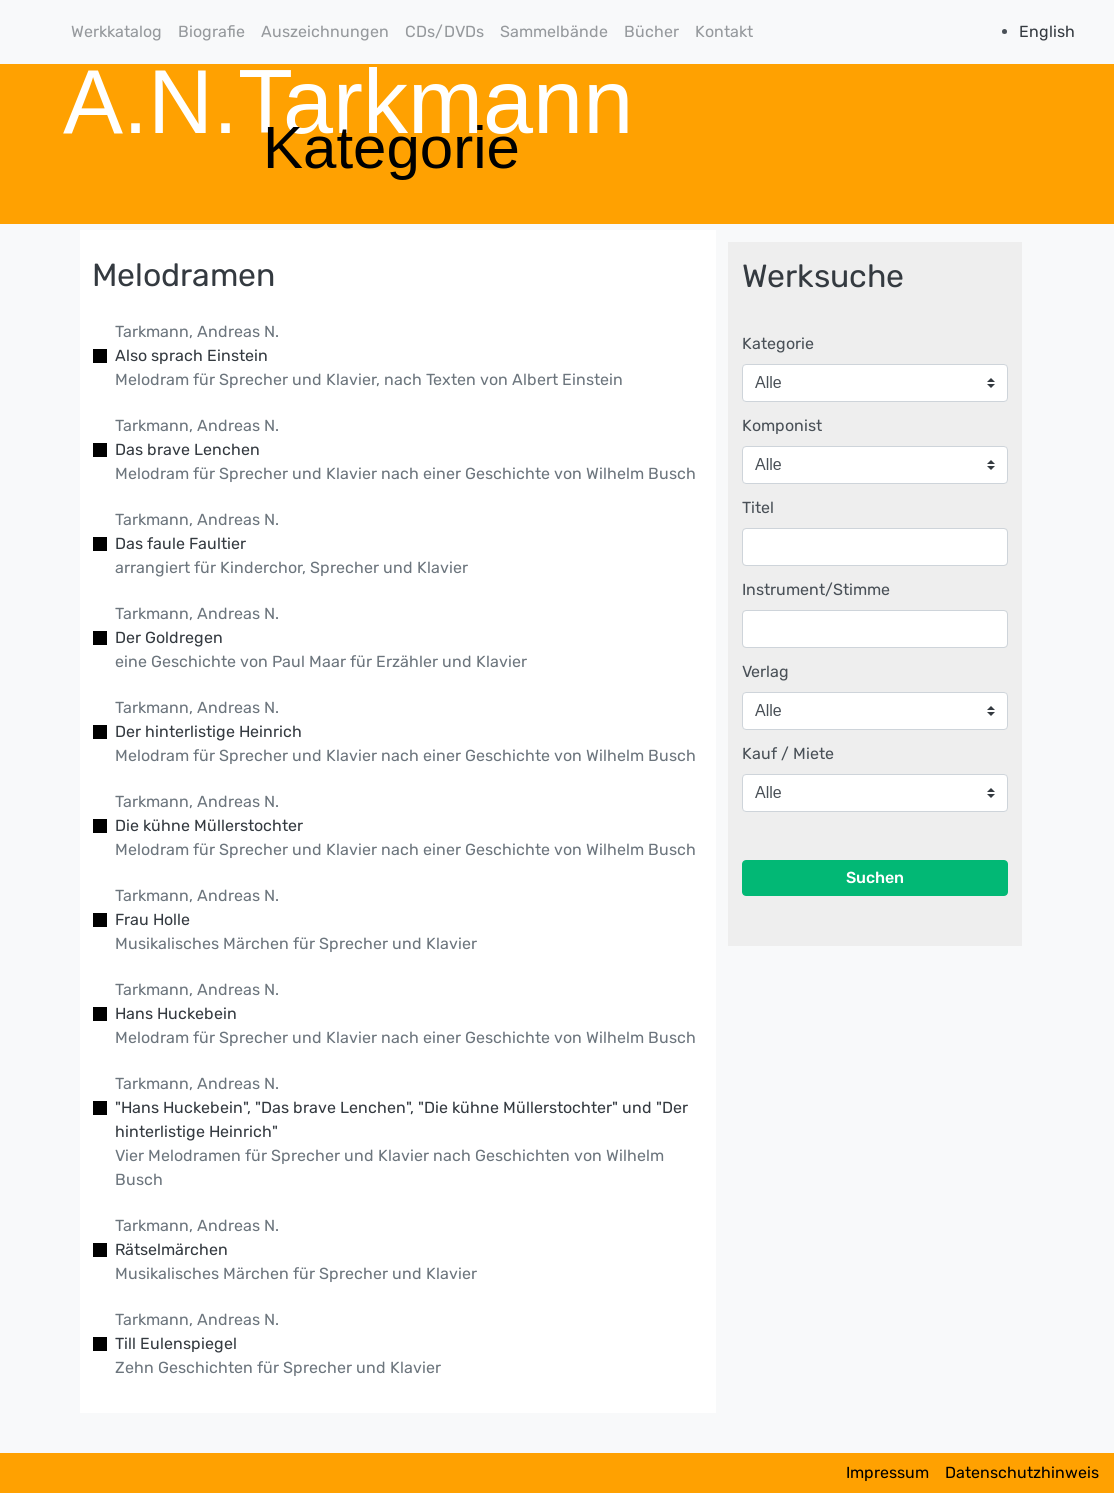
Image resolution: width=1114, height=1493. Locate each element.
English (1047, 31)
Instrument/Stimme (816, 589)
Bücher (651, 31)
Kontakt (724, 31)
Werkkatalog (116, 31)
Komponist (782, 425)
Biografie (211, 31)
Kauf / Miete (788, 753)
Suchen (875, 877)
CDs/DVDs (444, 31)
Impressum (887, 1472)
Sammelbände (554, 31)
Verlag (765, 671)
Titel (758, 507)
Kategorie (778, 343)
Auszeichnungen (325, 31)
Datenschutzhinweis (1022, 1472)
